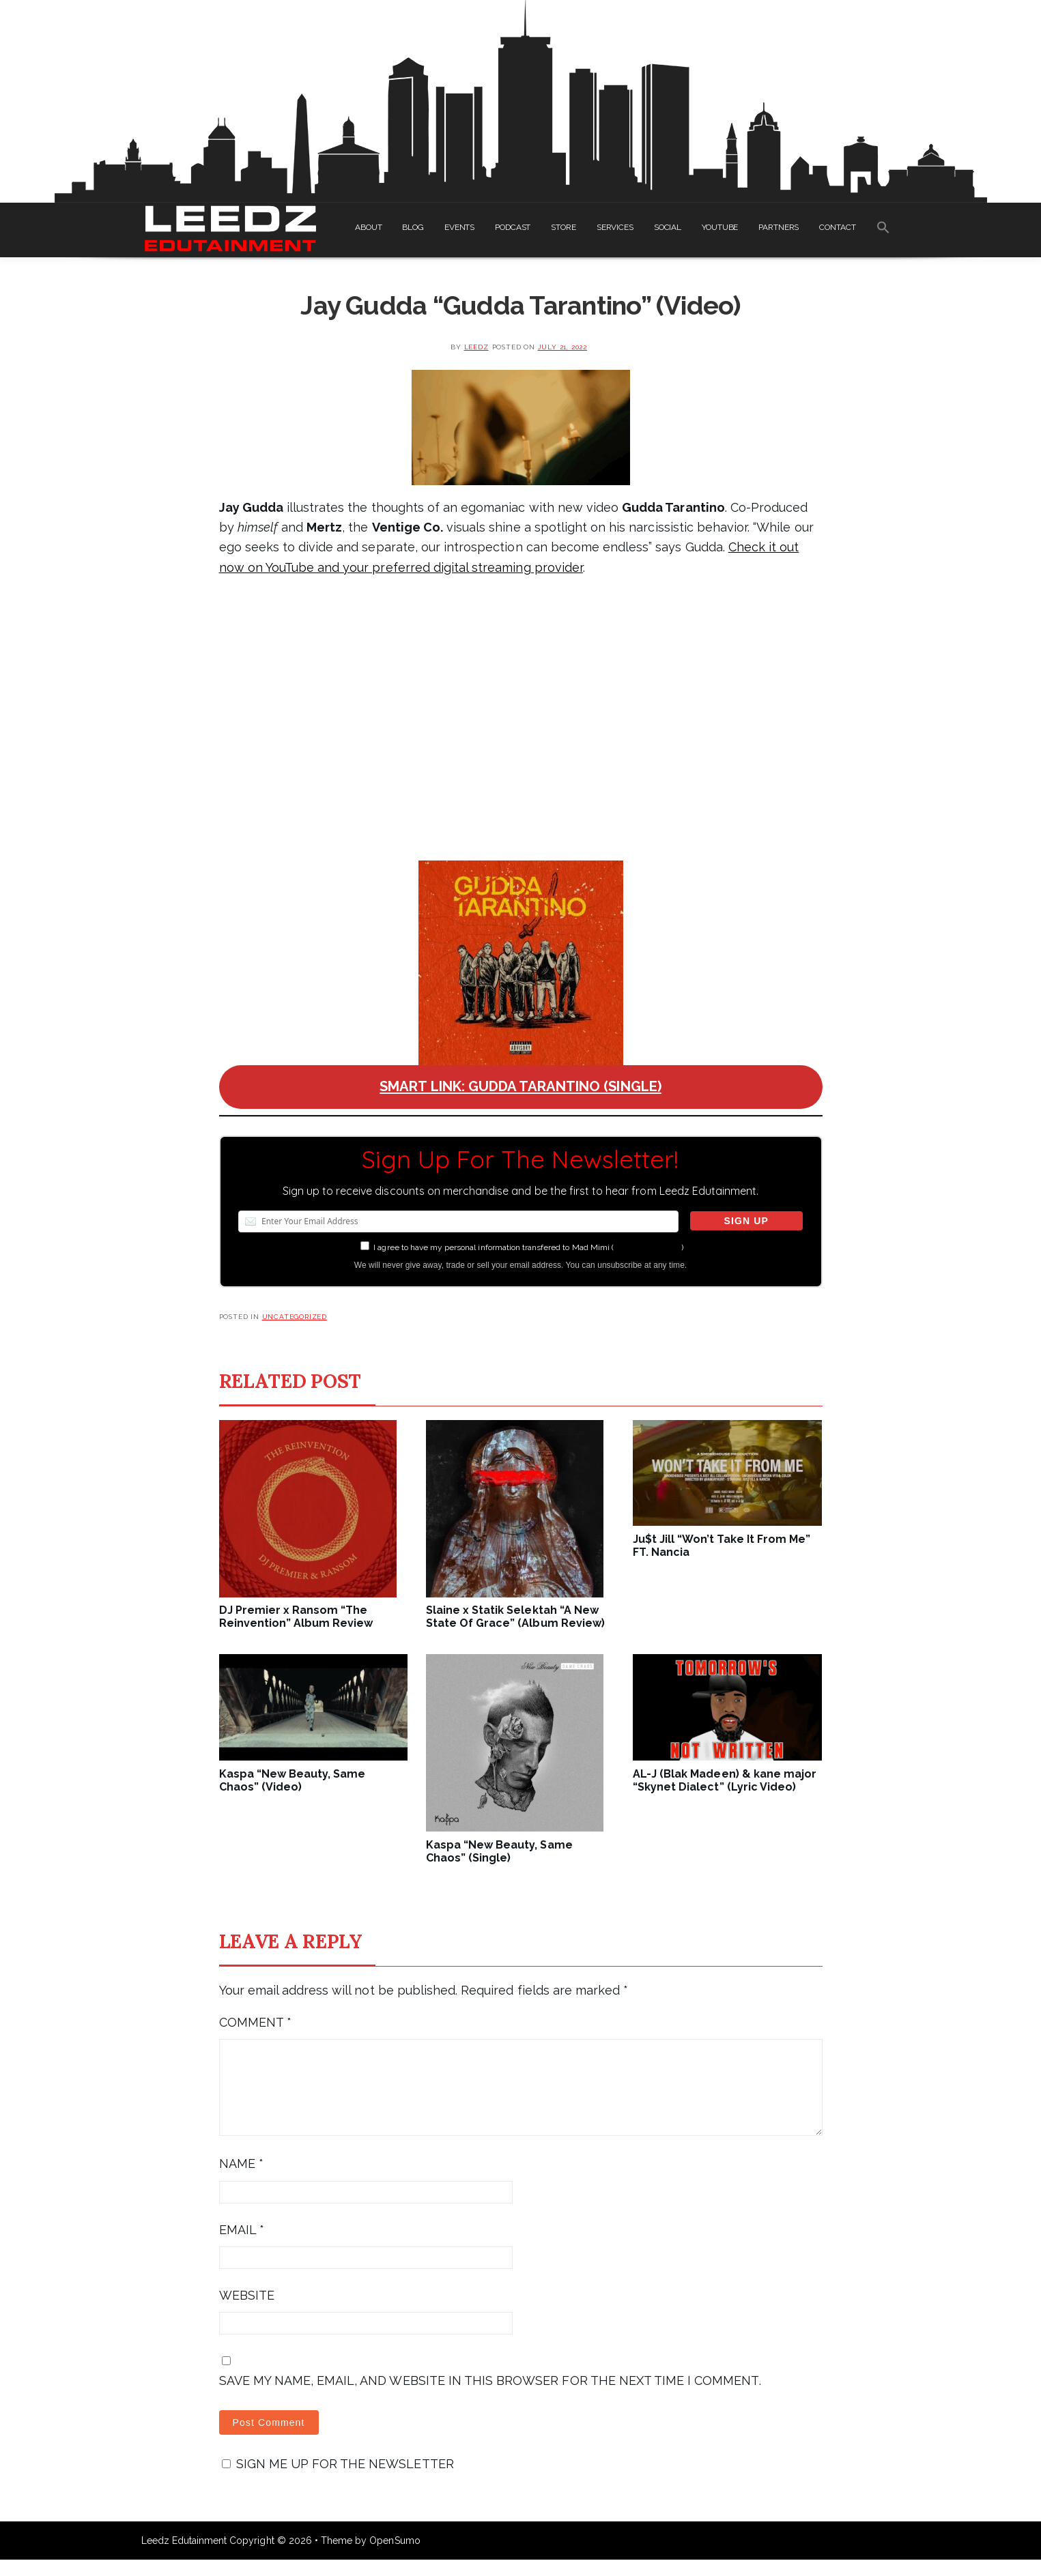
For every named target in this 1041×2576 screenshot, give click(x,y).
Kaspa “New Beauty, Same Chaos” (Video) (292, 1780)
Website (246, 2311)
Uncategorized (294, 1316)
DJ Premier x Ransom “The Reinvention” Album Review (296, 1617)
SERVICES (615, 227)
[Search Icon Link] (883, 229)
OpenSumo (394, 2556)
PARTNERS (778, 227)
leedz (476, 347)
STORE (563, 227)
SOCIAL (667, 227)
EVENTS (459, 227)
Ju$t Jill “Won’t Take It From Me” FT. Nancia (721, 1546)
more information (647, 1247)
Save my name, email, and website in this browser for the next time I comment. (490, 2397)
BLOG (413, 227)
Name (241, 2180)
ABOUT (368, 227)
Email (241, 2246)
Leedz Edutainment (184, 2556)
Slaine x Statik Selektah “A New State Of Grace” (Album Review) (515, 1617)
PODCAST (512, 227)
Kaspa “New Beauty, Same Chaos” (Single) (499, 1851)
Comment (255, 2022)
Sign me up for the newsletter (338, 2480)
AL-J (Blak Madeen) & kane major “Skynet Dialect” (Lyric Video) (724, 1780)
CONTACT (837, 227)
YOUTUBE (720, 227)
